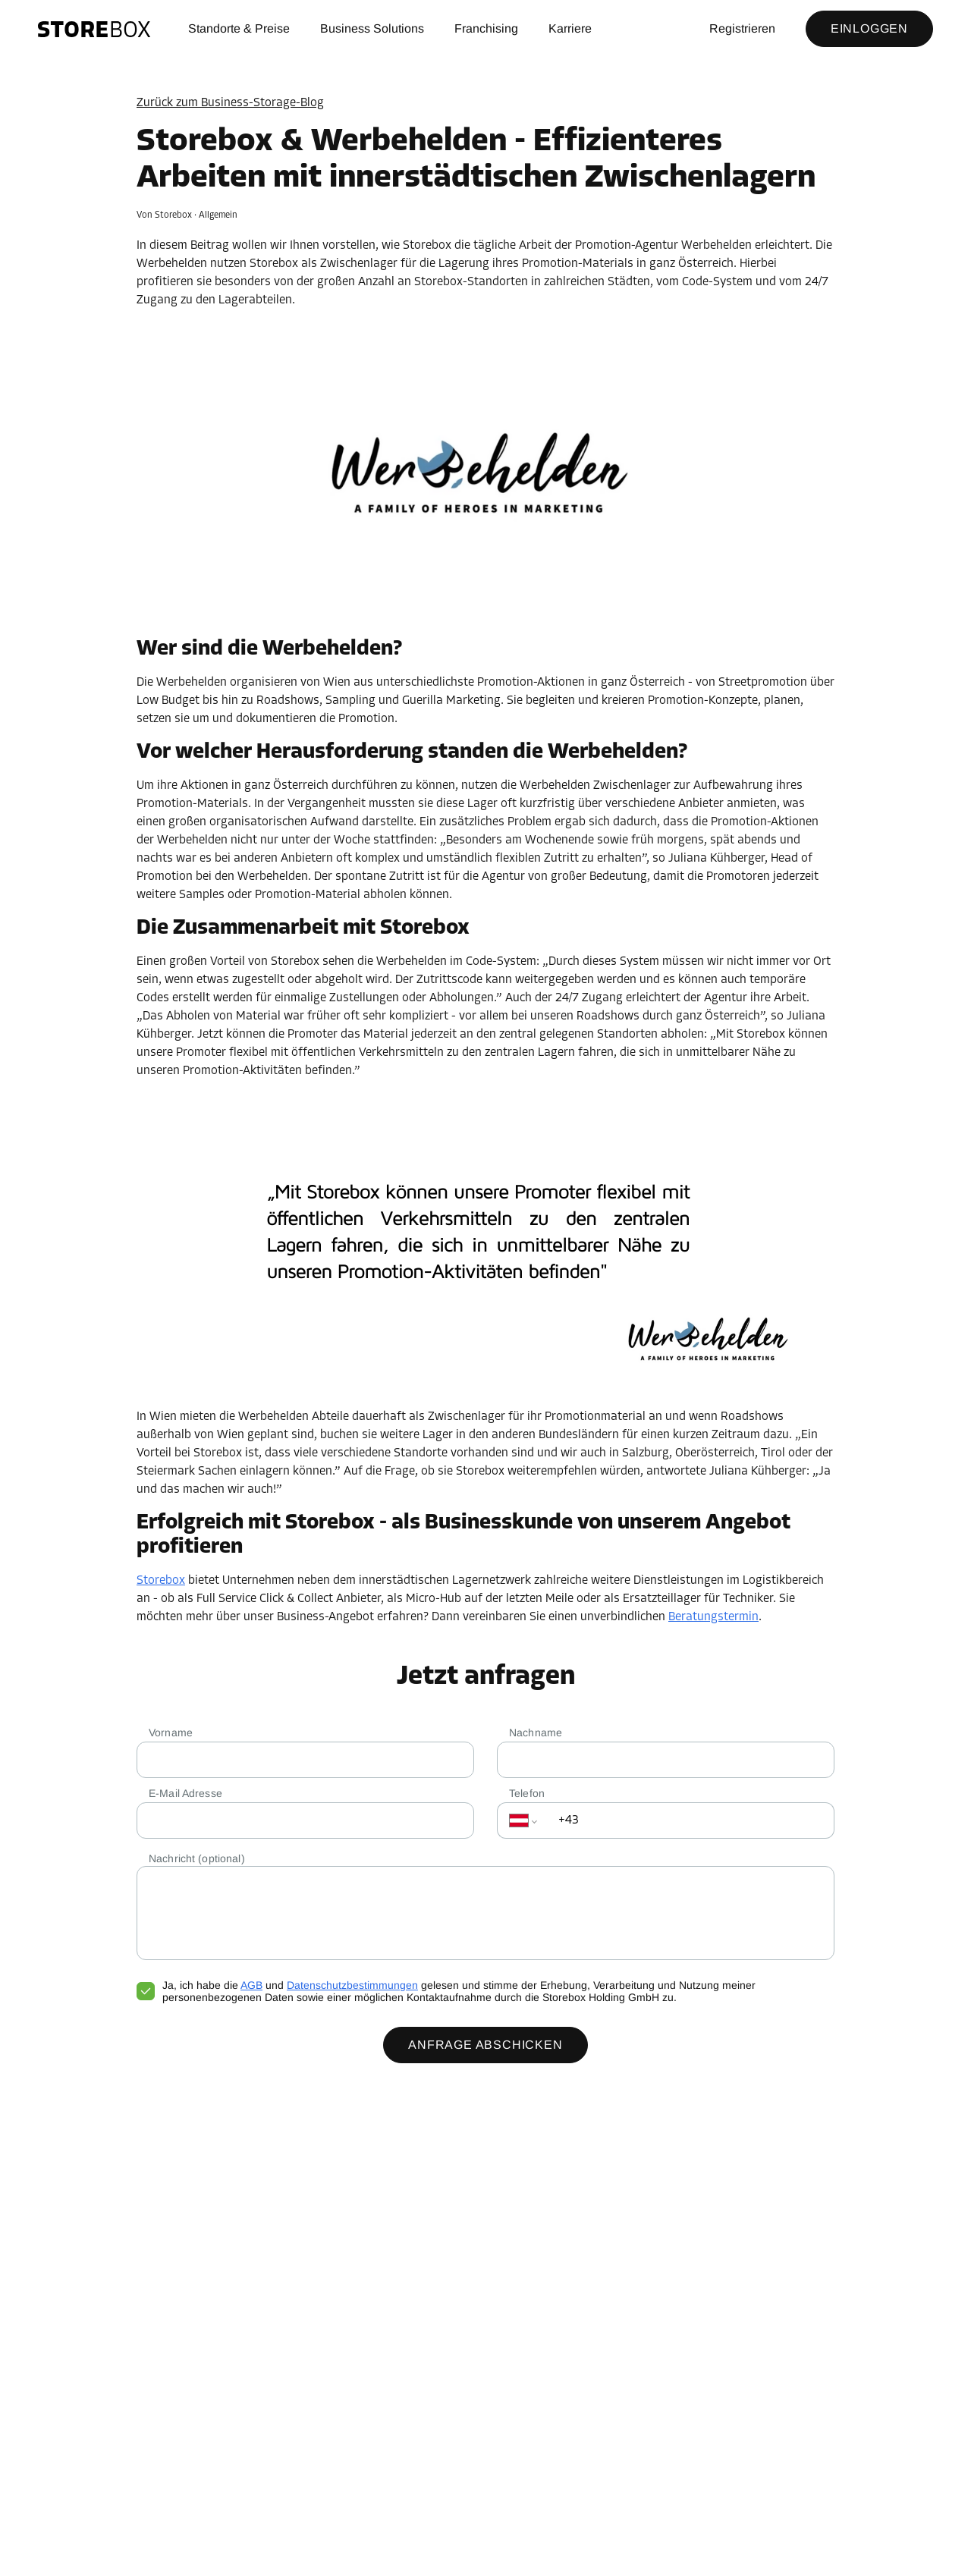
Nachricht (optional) (197, 1858)
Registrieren (742, 28)
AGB (251, 1985)
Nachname (535, 1732)
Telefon (527, 1793)
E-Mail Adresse (185, 1793)
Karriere (570, 28)
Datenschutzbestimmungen (352, 1985)
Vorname (171, 1732)
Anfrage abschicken (485, 2044)
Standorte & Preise (239, 28)
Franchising (486, 28)
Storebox (161, 1581)
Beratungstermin (713, 1617)
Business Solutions (372, 28)
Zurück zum (230, 103)
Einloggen (869, 28)
